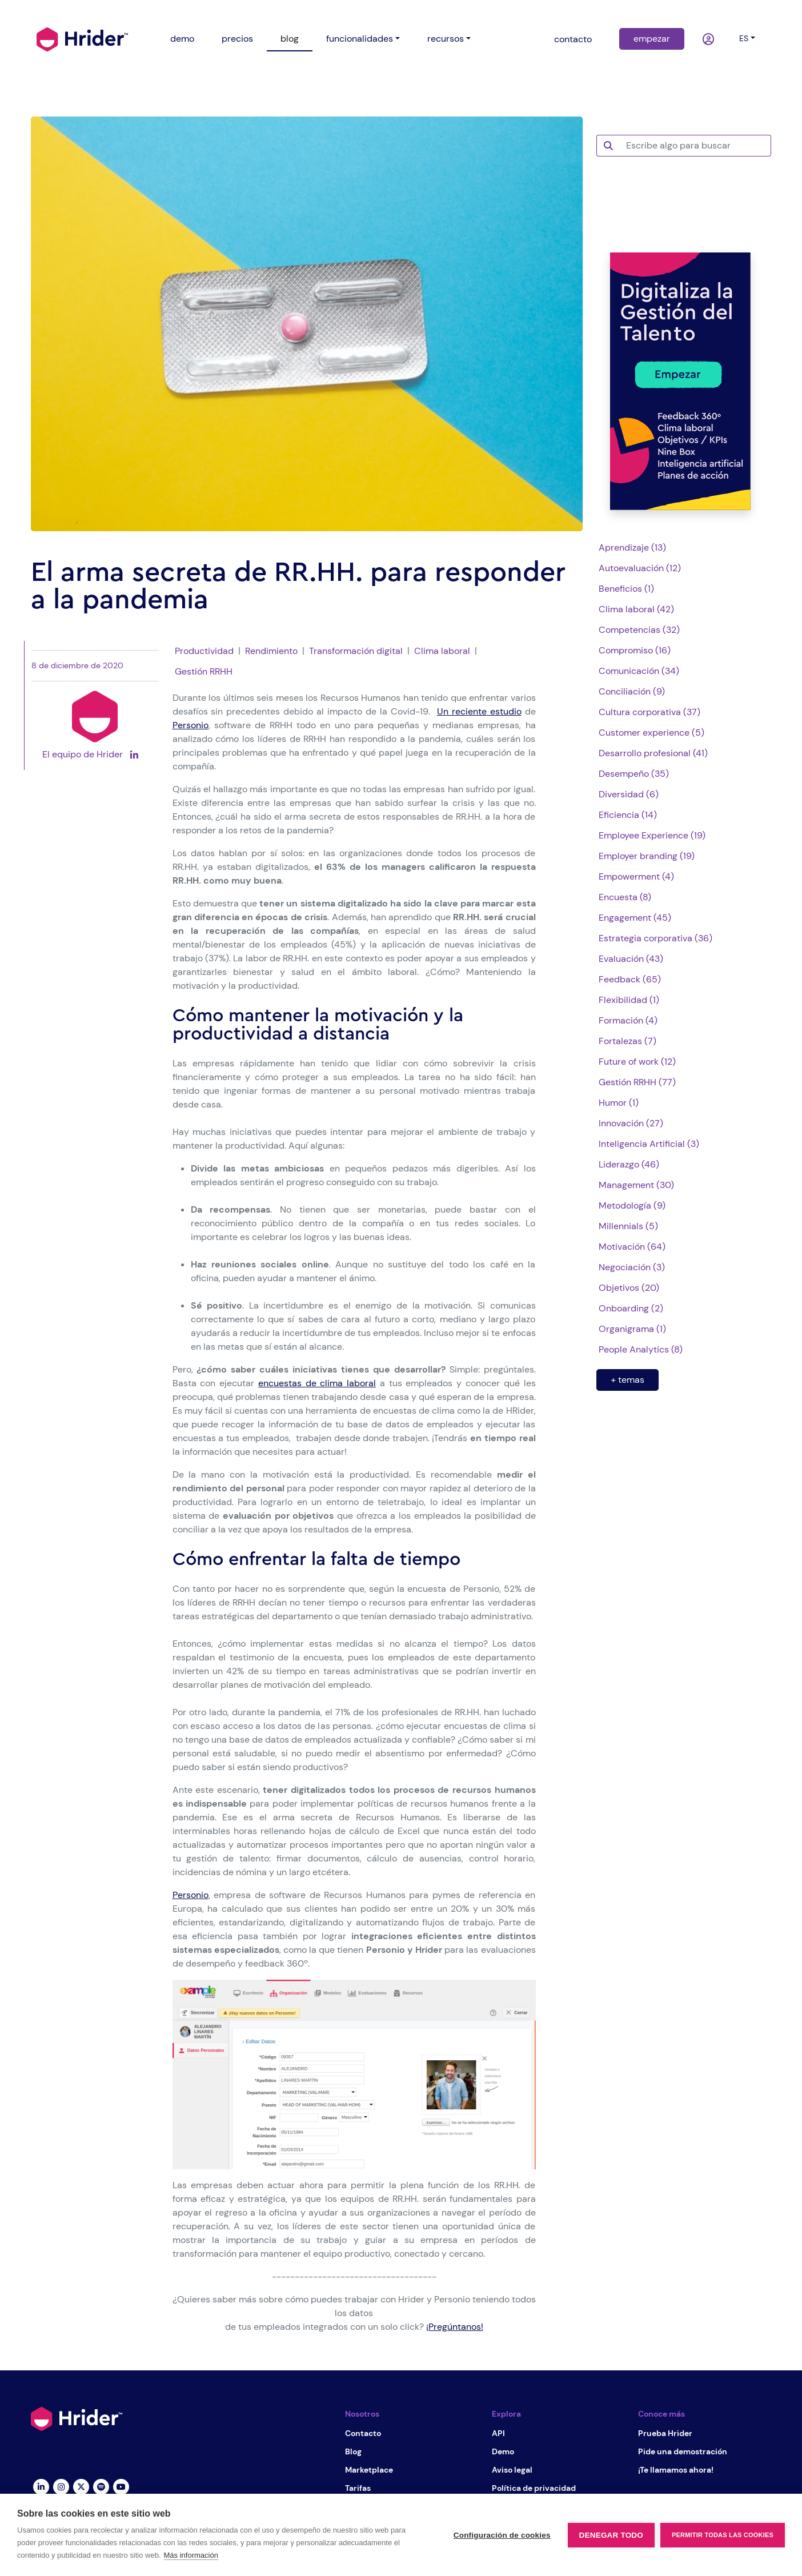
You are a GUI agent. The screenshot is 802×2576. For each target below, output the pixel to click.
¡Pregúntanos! (454, 2327)
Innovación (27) (631, 1123)
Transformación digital (356, 651)
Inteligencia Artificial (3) (649, 1144)
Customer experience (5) (651, 733)
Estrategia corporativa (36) (655, 938)
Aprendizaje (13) (632, 547)
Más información (191, 2555)
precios (237, 39)
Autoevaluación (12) (640, 568)
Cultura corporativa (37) (649, 712)
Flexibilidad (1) (629, 1000)
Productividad (204, 651)
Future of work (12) (637, 1062)
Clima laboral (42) (636, 609)
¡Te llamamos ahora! (675, 2470)
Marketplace (369, 2470)
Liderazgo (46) (629, 1164)
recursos (445, 39)
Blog (353, 2451)
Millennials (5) (628, 1226)
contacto (573, 39)
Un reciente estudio (479, 711)
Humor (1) (619, 1103)
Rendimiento (271, 651)
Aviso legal (512, 2470)
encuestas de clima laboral (317, 1383)
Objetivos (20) (629, 1288)
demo (182, 39)
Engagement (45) (635, 918)
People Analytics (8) (641, 1349)
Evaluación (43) (631, 959)
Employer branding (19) (647, 856)
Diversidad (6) (629, 794)
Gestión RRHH (203, 671)
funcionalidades (359, 39)
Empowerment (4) (636, 876)
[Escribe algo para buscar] (695, 146)
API (498, 2433)
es (743, 38)
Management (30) (636, 1185)
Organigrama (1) (632, 1329)
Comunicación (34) (639, 671)
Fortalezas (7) (627, 1041)
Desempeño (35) (634, 774)
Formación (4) (628, 1020)
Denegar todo (611, 2535)
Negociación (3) (632, 1267)
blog (289, 39)
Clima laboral (442, 651)
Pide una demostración (682, 2451)
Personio (190, 725)
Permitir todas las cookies (722, 2534)
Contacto (363, 2433)
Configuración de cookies (502, 2535)
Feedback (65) (630, 979)
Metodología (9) (632, 1205)
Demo (503, 2451)
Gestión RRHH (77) (637, 1082)
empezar (651, 39)
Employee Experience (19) (652, 835)
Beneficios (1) (626, 589)
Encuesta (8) (625, 897)
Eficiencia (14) (628, 815)
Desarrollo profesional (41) (653, 753)
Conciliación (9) (632, 691)
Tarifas (358, 2488)
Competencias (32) (639, 630)
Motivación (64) (632, 1247)
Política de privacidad (534, 2488)
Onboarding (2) (631, 1308)
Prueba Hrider (665, 2433)
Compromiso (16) (635, 650)
